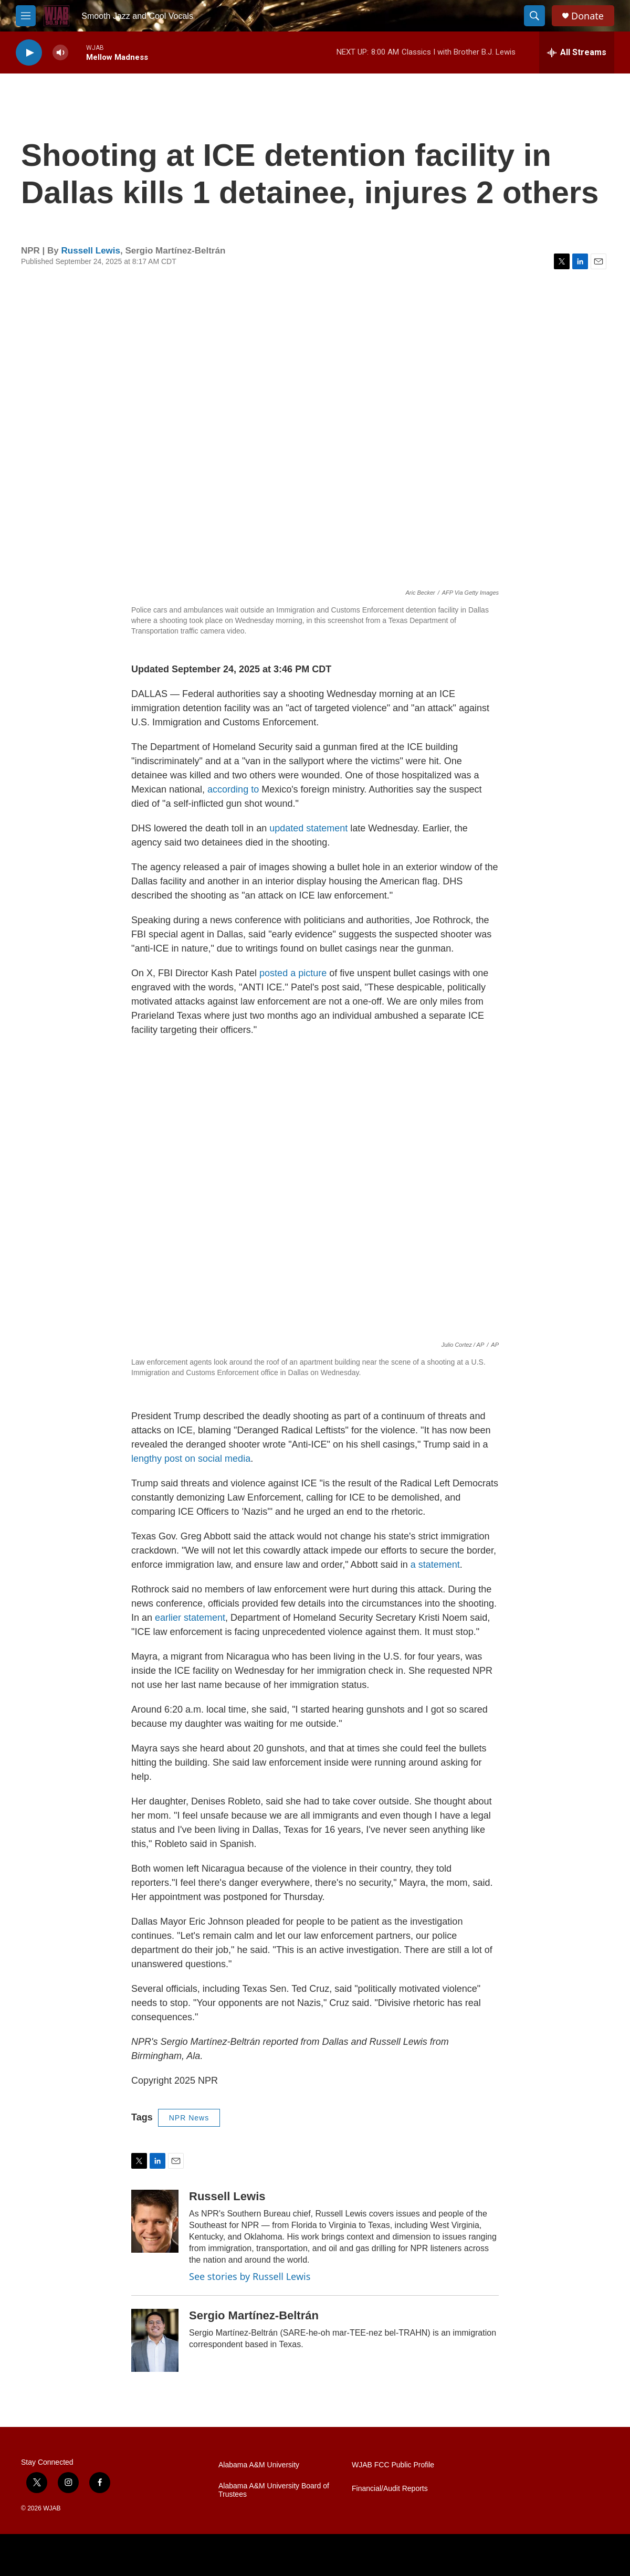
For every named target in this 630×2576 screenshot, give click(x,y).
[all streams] (576, 52)
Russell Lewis (90, 251)
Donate (587, 16)
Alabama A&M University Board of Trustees (273, 2490)
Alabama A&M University (258, 2465)
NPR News (189, 2118)
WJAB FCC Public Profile (393, 2465)
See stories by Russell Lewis (249, 2276)
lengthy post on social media (190, 1458)
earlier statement (190, 1617)
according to (233, 789)
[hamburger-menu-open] (26, 15)
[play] (28, 53)
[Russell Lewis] (154, 2221)
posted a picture (293, 973)
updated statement (308, 828)
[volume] (60, 53)
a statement (435, 1564)
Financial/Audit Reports (390, 2489)
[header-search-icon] (534, 15)
